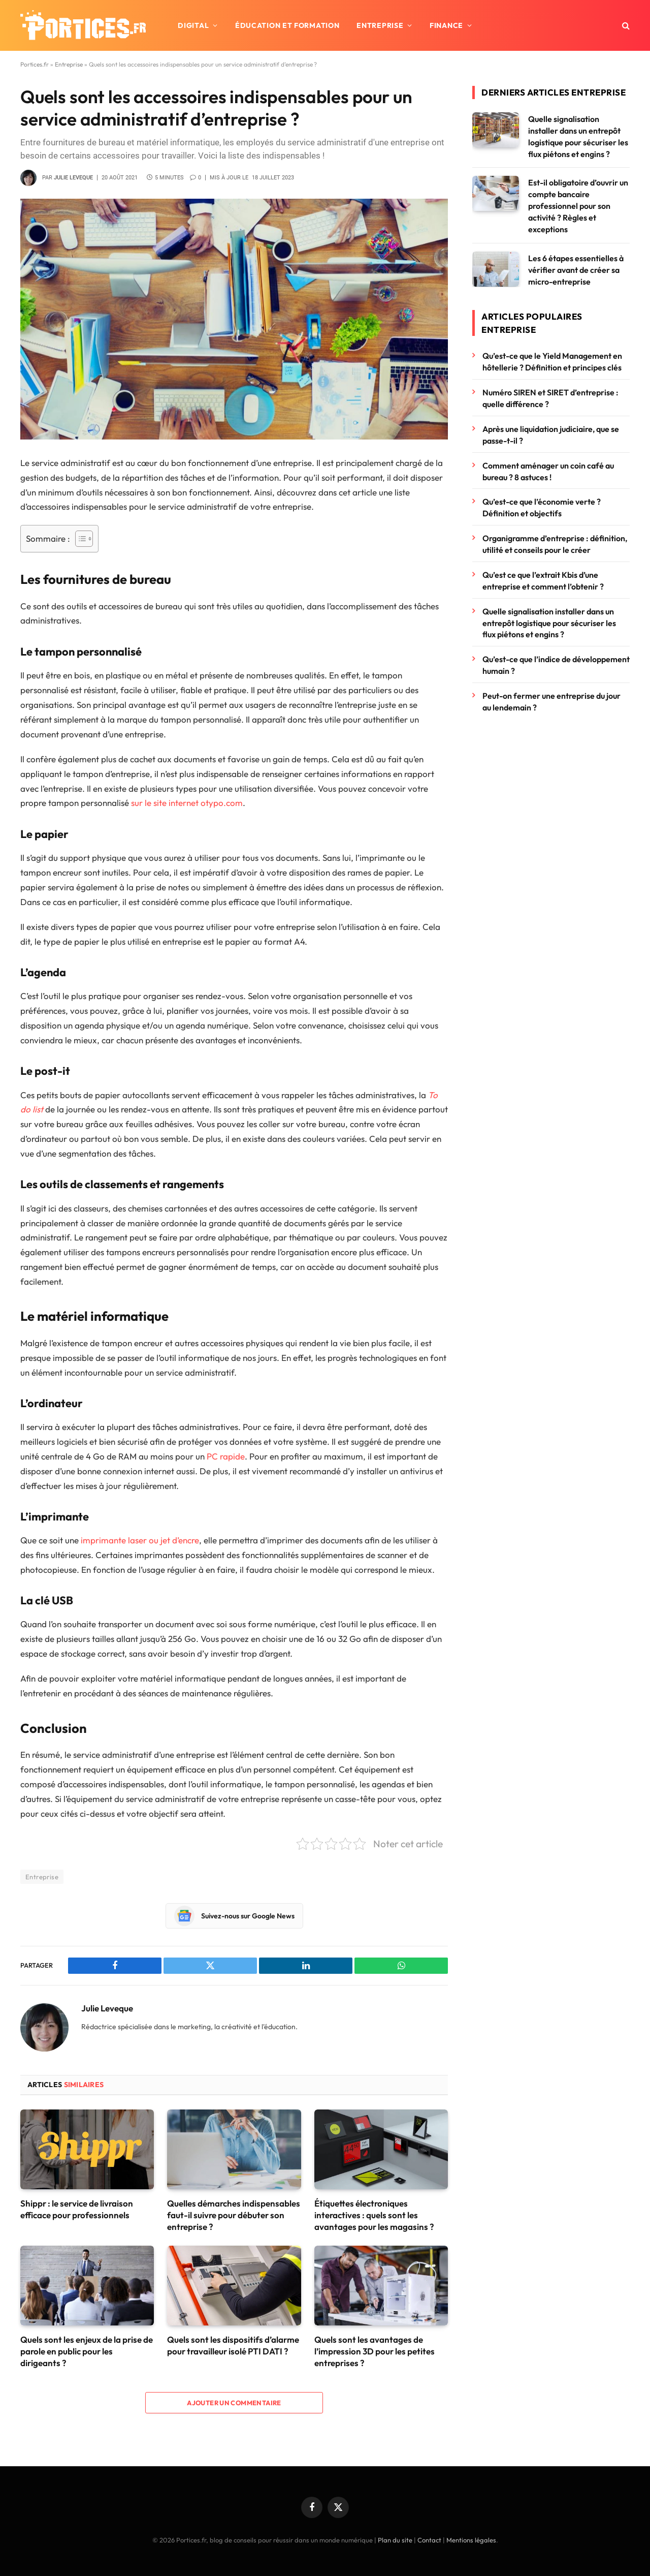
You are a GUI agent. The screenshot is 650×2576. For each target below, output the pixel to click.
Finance (446, 25)
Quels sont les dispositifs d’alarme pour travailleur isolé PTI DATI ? (233, 2345)
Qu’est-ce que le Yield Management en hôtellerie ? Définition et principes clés (552, 362)
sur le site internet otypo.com (187, 802)
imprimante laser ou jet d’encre (140, 1540)
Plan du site (395, 2540)
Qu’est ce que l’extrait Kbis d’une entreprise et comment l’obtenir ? (543, 581)
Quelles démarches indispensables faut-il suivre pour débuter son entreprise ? (233, 2215)
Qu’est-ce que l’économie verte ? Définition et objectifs (541, 507)
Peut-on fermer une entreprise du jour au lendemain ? (551, 701)
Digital (193, 25)
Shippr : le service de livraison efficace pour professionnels (76, 2209)
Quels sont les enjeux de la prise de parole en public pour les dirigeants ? (86, 2351)
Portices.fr (34, 64)
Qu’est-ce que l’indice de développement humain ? (556, 665)
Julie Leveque (73, 177)
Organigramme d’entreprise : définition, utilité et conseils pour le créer (554, 544)
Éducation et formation (287, 25)
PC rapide (226, 1456)
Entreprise (379, 25)
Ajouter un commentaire (234, 2403)
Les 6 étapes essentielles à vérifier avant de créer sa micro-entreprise (576, 270)
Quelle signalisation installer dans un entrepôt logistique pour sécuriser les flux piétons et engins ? (578, 136)
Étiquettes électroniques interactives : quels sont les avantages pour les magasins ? (374, 2215)
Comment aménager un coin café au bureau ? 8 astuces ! (548, 471)
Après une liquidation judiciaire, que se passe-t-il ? (550, 435)
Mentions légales (471, 2540)
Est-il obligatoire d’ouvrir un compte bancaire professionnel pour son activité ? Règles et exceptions (578, 205)
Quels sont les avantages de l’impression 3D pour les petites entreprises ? (374, 2351)
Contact (429, 2540)
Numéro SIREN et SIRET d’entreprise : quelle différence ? (550, 398)
